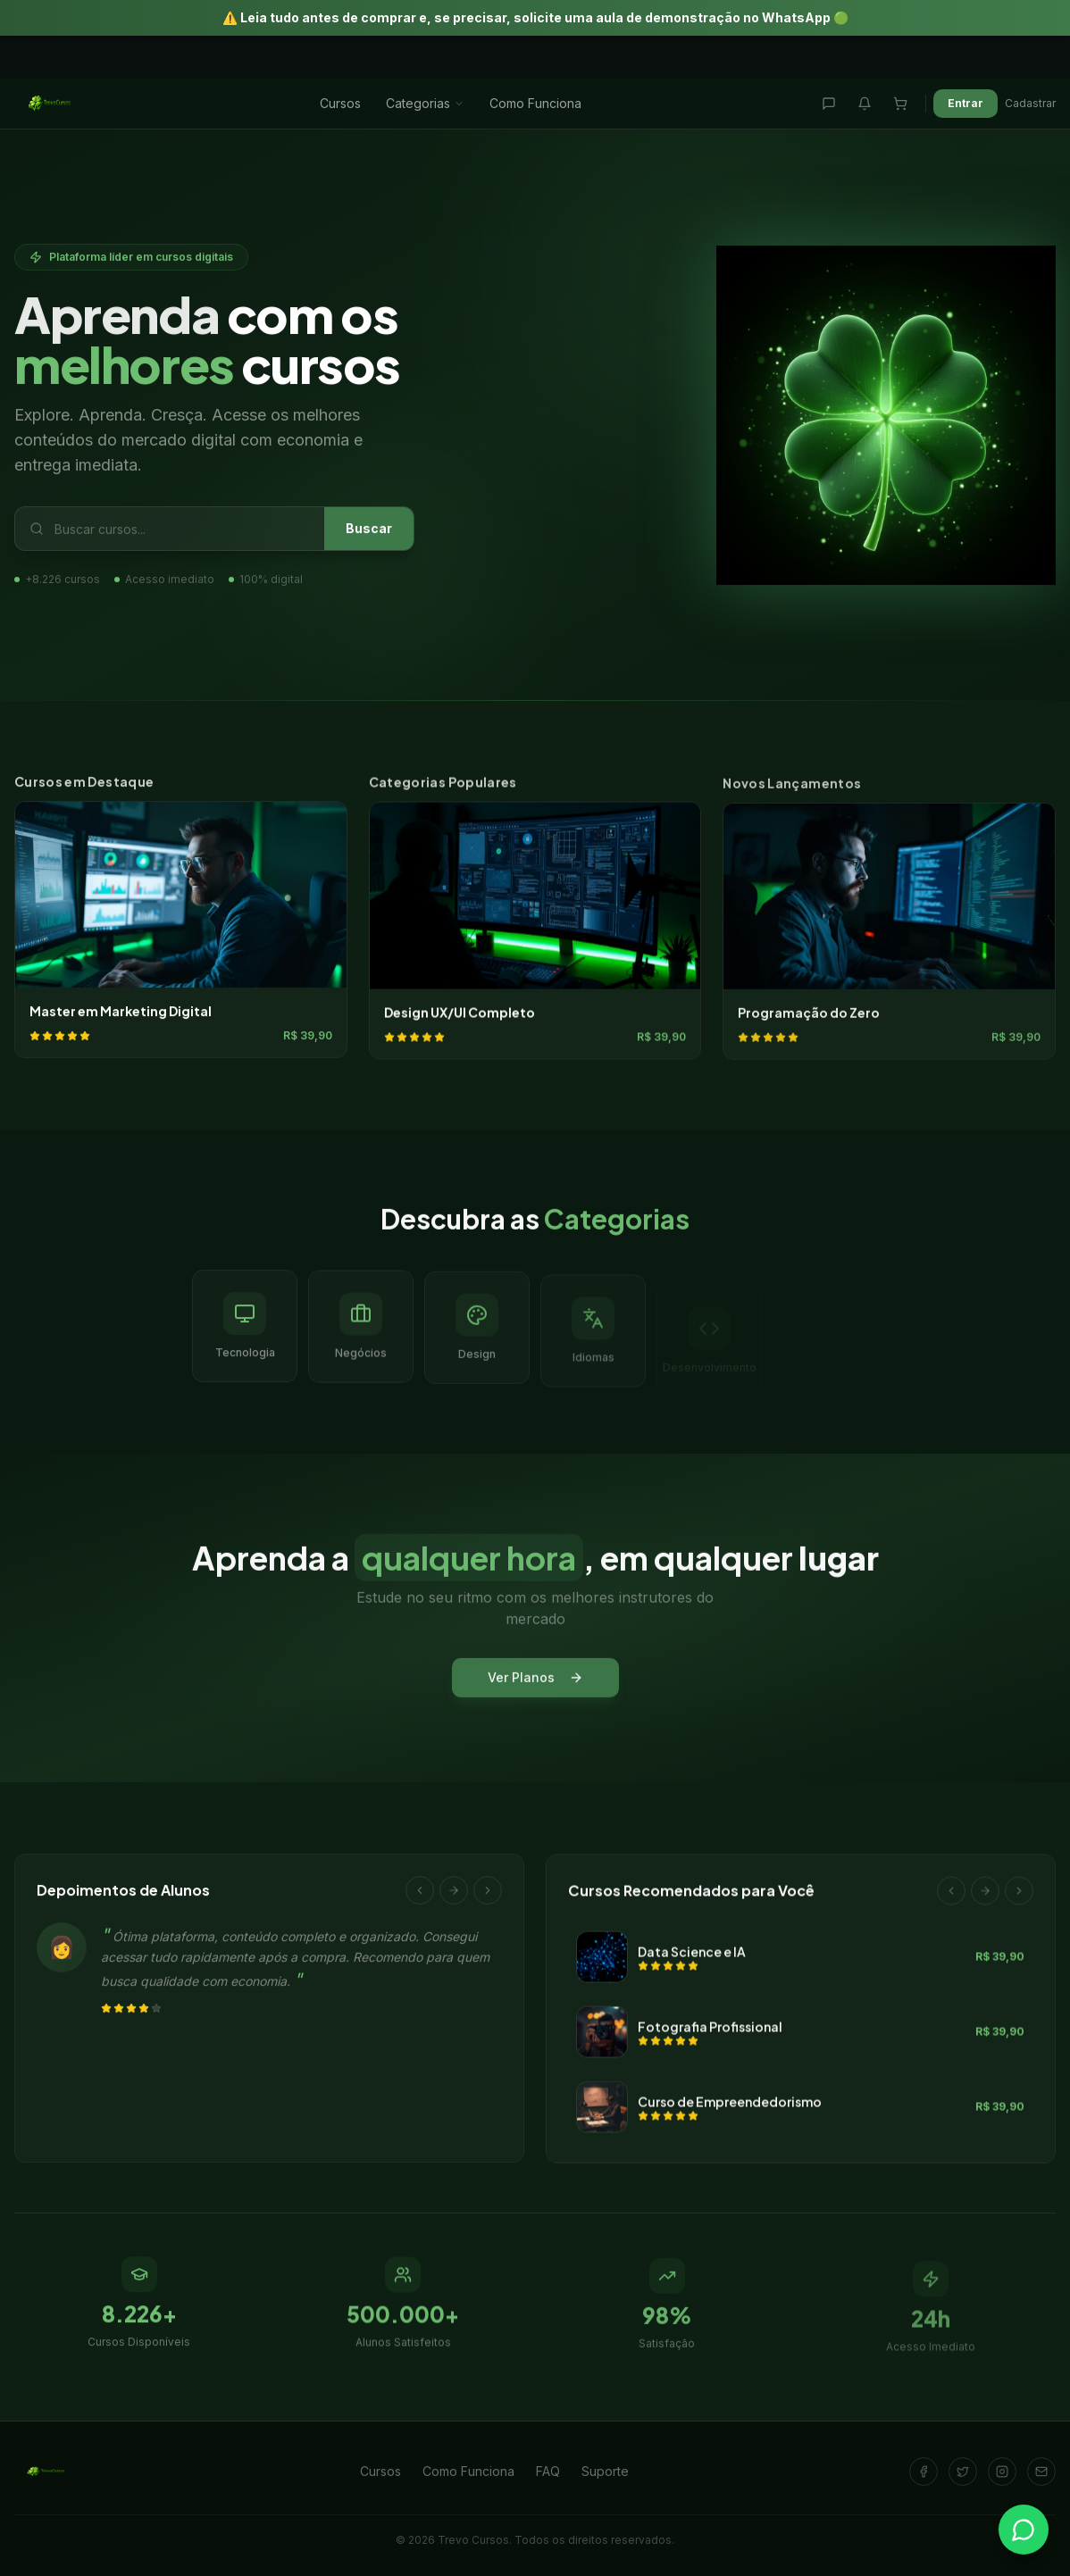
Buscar (369, 530)
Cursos (340, 103)
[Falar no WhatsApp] (1024, 2530)
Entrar (965, 103)
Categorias (425, 103)
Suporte (605, 2471)
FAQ (548, 2471)
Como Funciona (535, 103)
